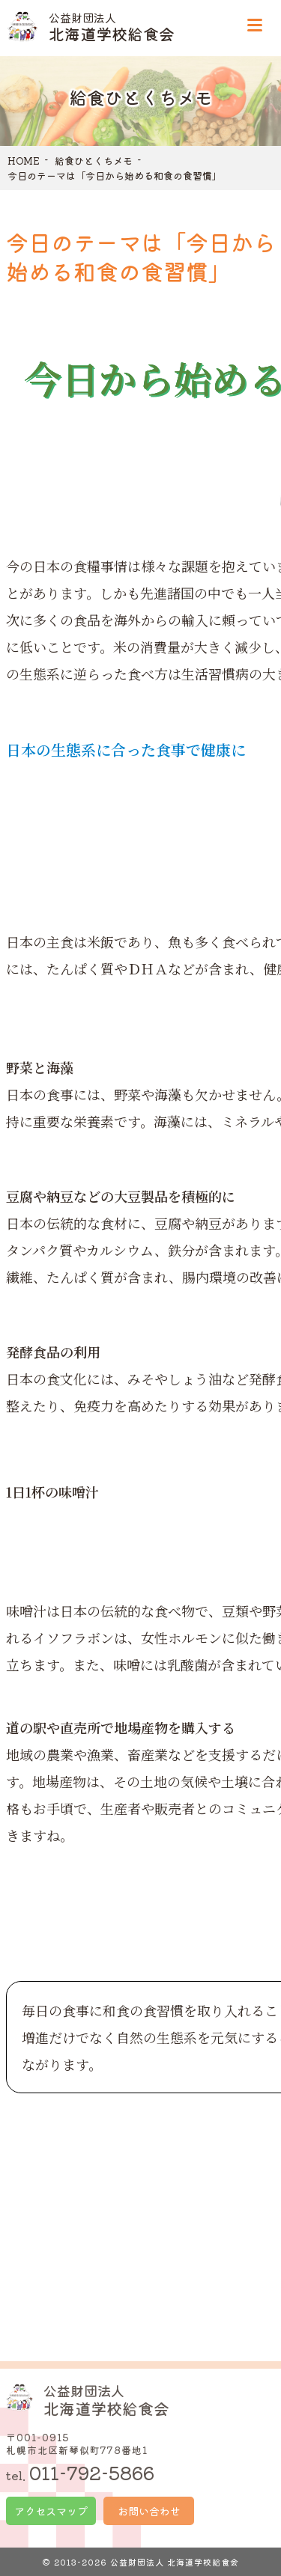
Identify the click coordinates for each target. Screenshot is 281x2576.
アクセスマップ (51, 2510)
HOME (23, 160)
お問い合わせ (149, 2510)
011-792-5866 (91, 2472)
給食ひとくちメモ (94, 160)
